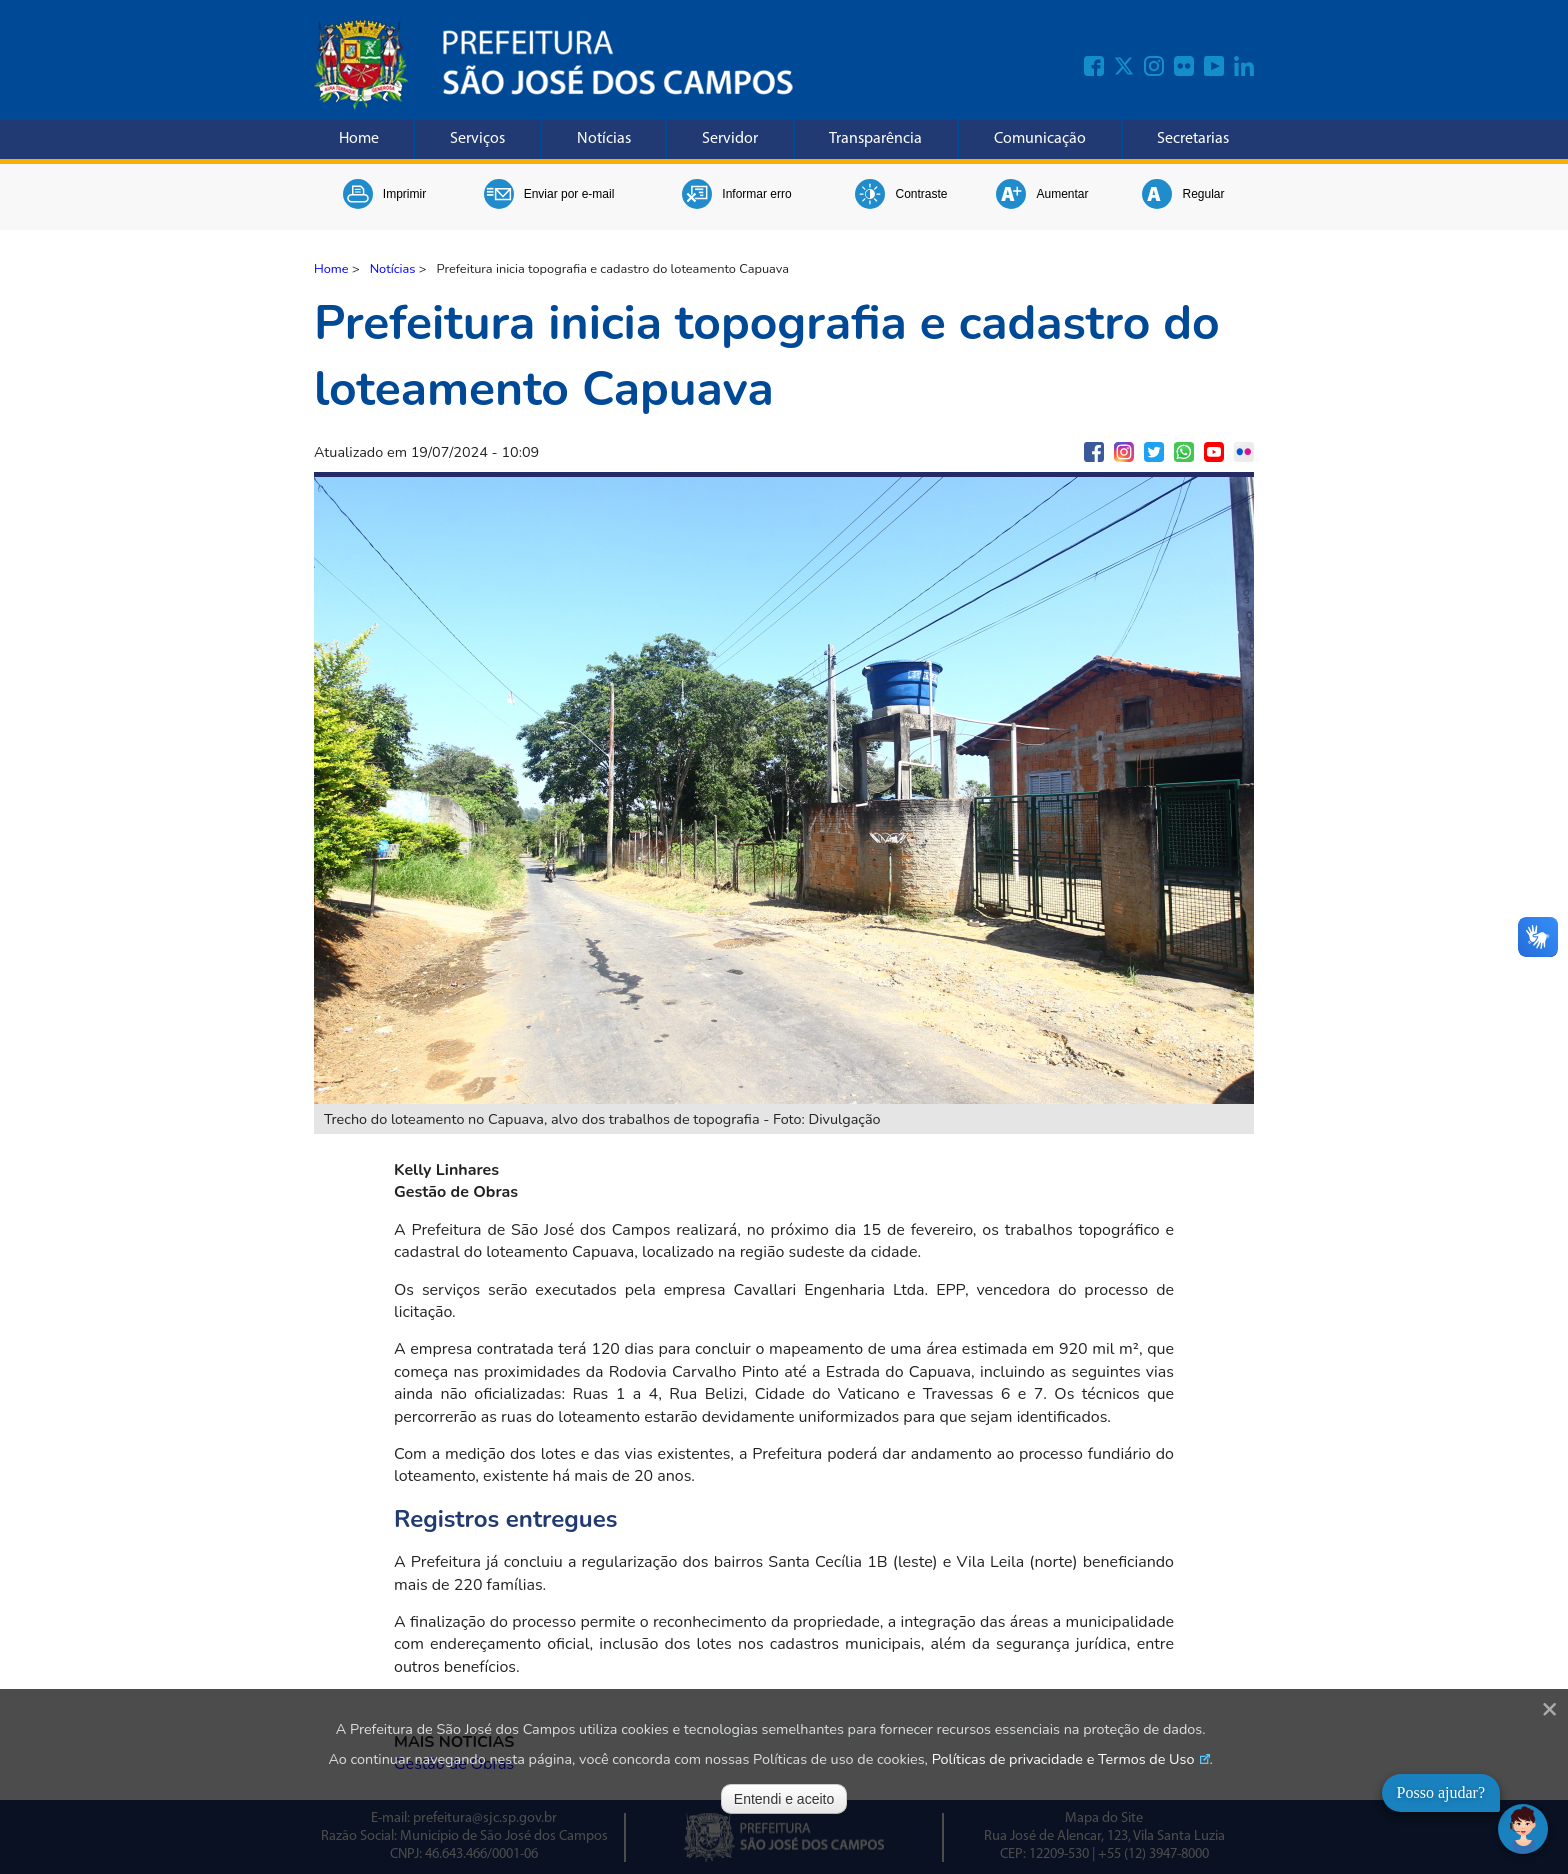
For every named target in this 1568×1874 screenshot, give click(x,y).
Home (359, 139)
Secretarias (1193, 139)
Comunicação (1040, 139)
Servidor (730, 139)
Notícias (604, 139)
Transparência (875, 139)
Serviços (477, 139)
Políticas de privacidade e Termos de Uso (1063, 1759)
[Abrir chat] (1523, 1829)
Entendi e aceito (784, 1799)
